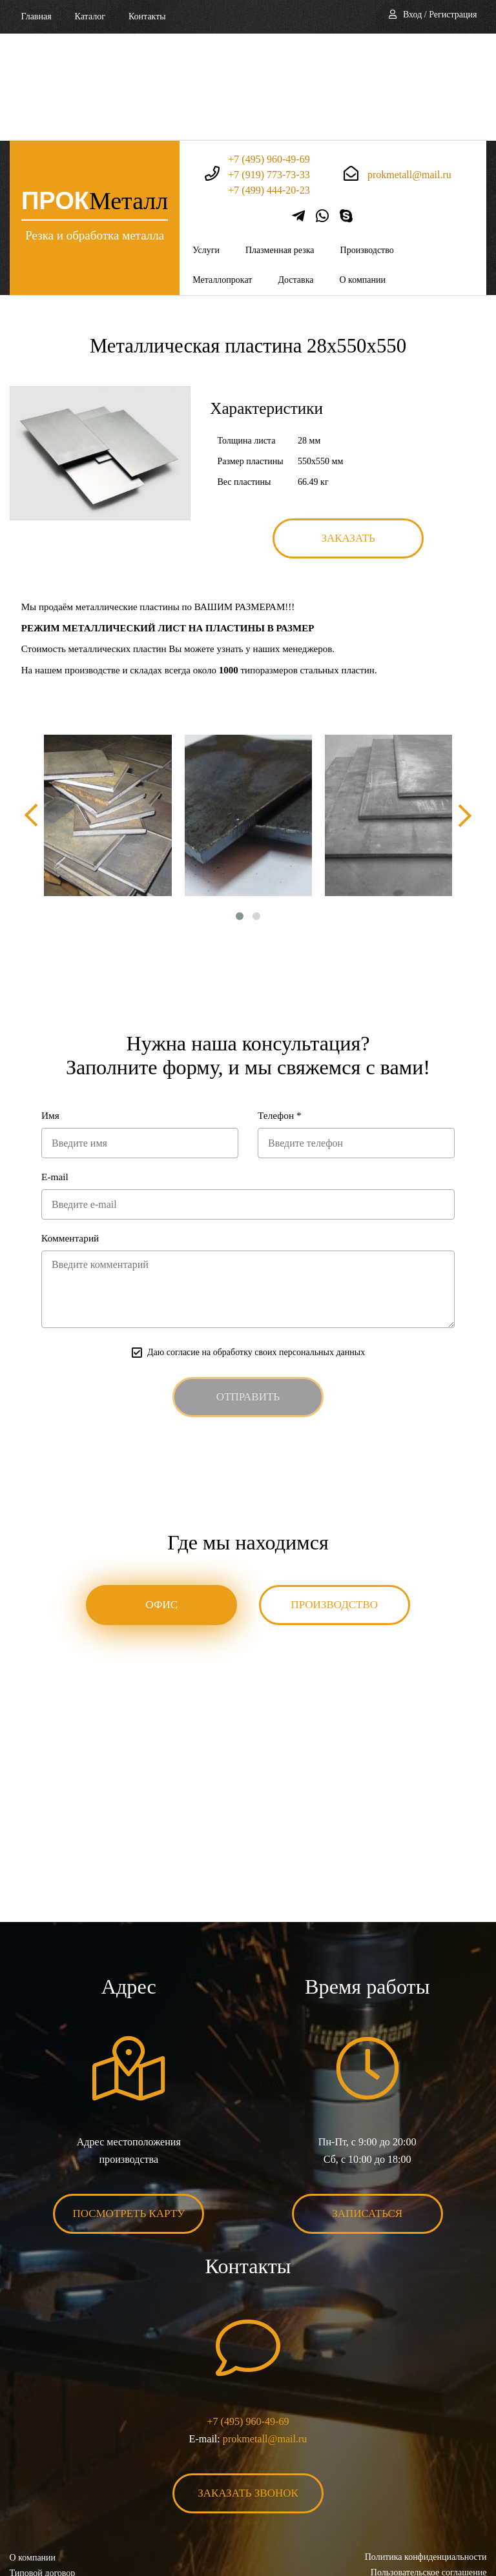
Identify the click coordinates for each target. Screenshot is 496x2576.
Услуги (206, 143)
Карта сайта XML (44, 2500)
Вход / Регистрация (440, 14)
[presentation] (32, 709)
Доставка (295, 173)
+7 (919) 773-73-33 (268, 66)
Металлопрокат (222, 173)
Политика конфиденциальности (425, 2453)
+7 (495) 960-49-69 (268, 51)
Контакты (147, 16)
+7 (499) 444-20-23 (268, 82)
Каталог (90, 16)
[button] (239, 809)
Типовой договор (43, 2469)
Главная (36, 16)
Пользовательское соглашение (428, 2469)
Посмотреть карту (129, 2110)
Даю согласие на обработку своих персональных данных (256, 1248)
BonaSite (472, 2526)
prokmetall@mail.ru (409, 66)
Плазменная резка (280, 143)
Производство (367, 143)
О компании (362, 173)
